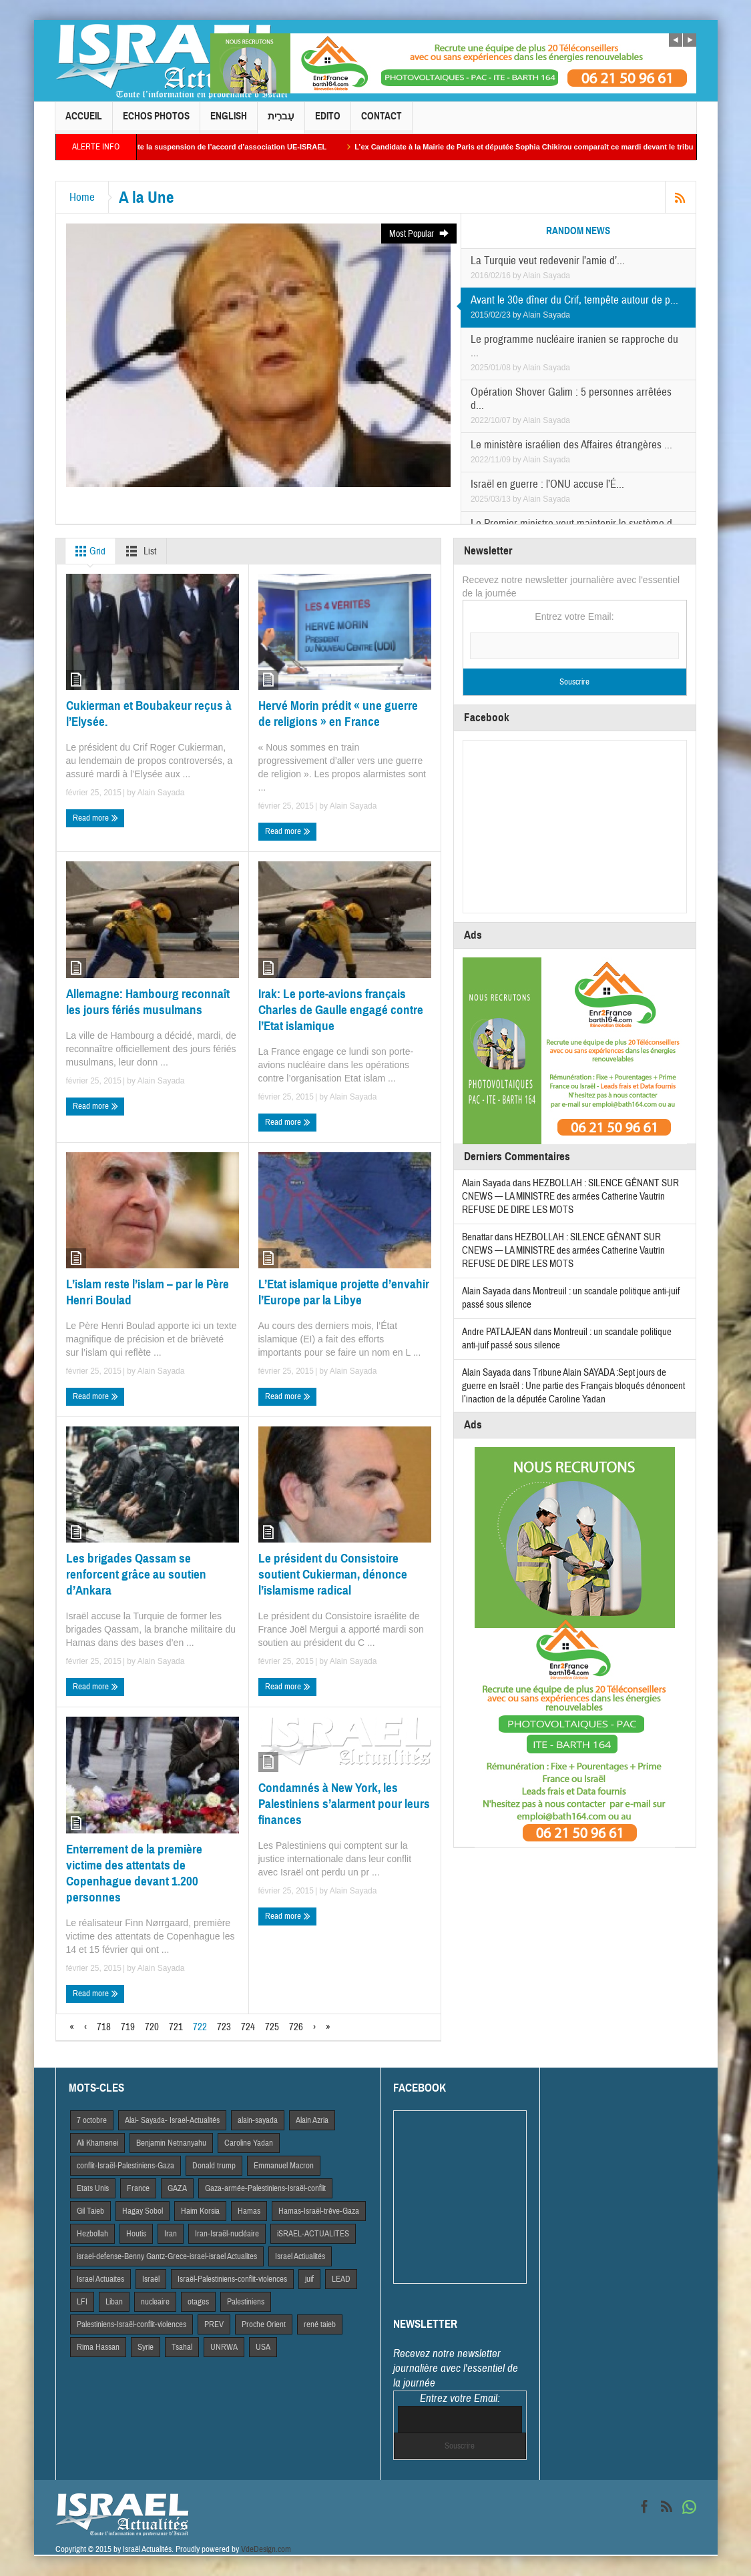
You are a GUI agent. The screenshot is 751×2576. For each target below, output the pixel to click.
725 (272, 2027)
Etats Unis (93, 2188)
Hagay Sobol (142, 2211)
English (228, 121)
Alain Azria (312, 2120)
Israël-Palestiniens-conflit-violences (232, 2279)
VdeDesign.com (266, 2549)
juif (309, 2279)
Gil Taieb (90, 2211)
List (138, 551)
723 (224, 2027)
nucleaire (155, 2301)
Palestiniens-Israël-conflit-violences (131, 2324)
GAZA (177, 2188)
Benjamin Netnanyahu (171, 2143)
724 (248, 2027)
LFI (82, 2301)
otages (198, 2301)
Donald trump (214, 2165)
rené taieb (320, 2324)
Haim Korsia (200, 2211)
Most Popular (419, 234)
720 (152, 2027)
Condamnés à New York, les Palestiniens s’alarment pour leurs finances (344, 1803)
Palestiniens (245, 2301)
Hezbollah (92, 2233)
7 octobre (92, 2120)
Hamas (249, 2211)
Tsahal (182, 2347)
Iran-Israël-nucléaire (227, 2233)
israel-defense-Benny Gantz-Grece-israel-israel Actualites (167, 2256)
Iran (170, 2233)
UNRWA (224, 2347)
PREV (214, 2324)
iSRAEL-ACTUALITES (313, 2233)
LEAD (341, 2279)
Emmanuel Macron (284, 2165)
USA (263, 2347)
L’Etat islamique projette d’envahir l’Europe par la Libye (343, 1292)
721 (176, 2027)
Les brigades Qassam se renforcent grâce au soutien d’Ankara (136, 1574)
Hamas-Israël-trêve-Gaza (318, 2211)
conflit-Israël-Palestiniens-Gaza (125, 2165)
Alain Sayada (546, 275)
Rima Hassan (98, 2347)
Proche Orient (264, 2324)
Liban (114, 2301)
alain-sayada (258, 2120)
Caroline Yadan (248, 2143)
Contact (381, 121)
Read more (95, 818)
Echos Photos (156, 121)
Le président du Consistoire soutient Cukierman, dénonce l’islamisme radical (332, 1574)
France (138, 2188)
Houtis (136, 2233)
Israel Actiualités (300, 2256)
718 (104, 2027)
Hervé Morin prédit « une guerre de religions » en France (338, 713)
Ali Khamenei (97, 2143)
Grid (87, 551)
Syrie (146, 2347)
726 (296, 2027)
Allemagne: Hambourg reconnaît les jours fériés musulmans (148, 1001)
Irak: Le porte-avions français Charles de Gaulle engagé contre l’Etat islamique (340, 1009)
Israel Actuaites (100, 2279)
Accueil (83, 121)
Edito (327, 121)
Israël (151, 2279)
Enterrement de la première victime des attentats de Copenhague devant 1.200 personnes (134, 1873)
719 (128, 2027)
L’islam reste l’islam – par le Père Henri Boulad (147, 1292)
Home (82, 197)
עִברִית (281, 121)
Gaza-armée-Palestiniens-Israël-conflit (265, 2188)
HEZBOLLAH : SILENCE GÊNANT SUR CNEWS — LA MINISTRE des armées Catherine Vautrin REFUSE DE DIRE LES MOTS (570, 1196)
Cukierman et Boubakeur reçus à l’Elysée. (149, 713)
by (518, 275)
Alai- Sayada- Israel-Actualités (172, 2120)
